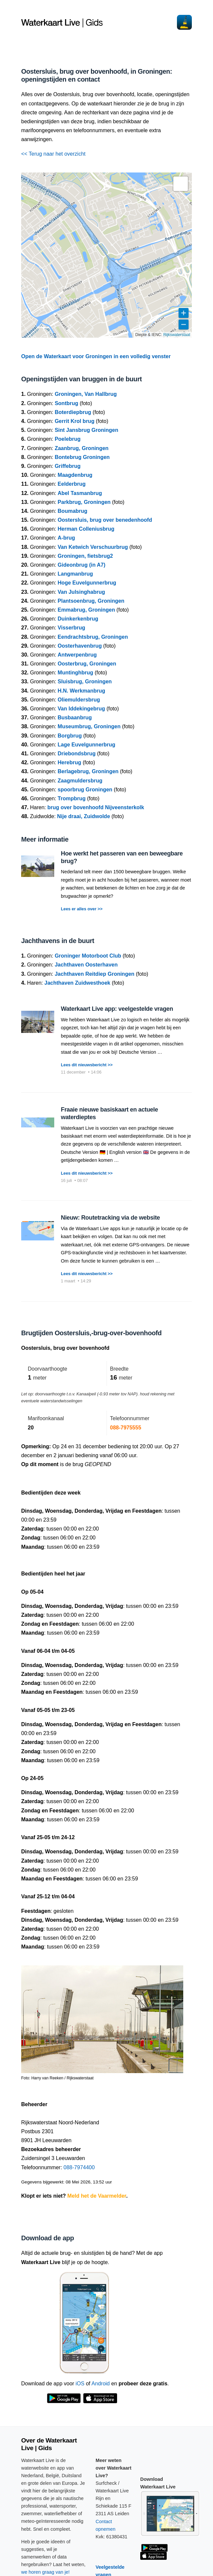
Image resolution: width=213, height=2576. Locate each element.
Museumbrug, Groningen (89, 726)
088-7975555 (125, 1427)
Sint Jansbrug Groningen (86, 430)
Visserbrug (71, 627)
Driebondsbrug (77, 753)
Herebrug (69, 762)
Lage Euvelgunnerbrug (86, 744)
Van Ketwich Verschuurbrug (93, 547)
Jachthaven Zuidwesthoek (77, 983)
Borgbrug (70, 736)
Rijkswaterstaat (176, 334)
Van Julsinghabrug (81, 592)
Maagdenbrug (75, 475)
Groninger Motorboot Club (88, 956)
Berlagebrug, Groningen (88, 771)
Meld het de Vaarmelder (96, 2196)
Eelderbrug (71, 484)
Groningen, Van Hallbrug (86, 394)
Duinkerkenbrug (78, 619)
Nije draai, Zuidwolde (83, 816)
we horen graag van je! (45, 2572)
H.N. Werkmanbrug (81, 691)
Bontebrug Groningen (82, 457)
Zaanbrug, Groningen (81, 448)
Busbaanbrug (75, 717)
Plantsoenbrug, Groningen (91, 601)
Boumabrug (72, 511)
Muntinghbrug (75, 672)
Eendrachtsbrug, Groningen (93, 637)
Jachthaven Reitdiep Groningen (94, 974)
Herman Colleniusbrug (86, 529)
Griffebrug (67, 466)
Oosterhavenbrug (80, 646)
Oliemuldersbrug (79, 699)
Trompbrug (71, 798)
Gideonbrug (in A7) (81, 565)
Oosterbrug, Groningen (87, 663)
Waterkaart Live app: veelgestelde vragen (117, 1008)
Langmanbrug (75, 574)
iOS (80, 2383)
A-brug (66, 538)
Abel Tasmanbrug (80, 493)
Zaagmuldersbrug (80, 780)
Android (101, 2383)
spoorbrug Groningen (85, 789)
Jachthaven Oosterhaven (86, 964)
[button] (180, 183)
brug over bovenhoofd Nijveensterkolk (95, 807)
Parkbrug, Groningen (84, 502)
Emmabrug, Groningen (86, 610)
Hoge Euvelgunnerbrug (87, 583)
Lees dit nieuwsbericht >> (86, 1064)
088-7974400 (79, 2167)
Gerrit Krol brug (74, 421)
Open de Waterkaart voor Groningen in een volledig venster (96, 356)
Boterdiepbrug (73, 412)
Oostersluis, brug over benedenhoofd (105, 520)
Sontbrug (66, 403)
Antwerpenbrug (77, 655)
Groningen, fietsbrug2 (85, 556)
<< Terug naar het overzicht (53, 154)
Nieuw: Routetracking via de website (110, 1217)
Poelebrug (67, 439)
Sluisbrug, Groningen (85, 681)
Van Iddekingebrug (81, 708)
